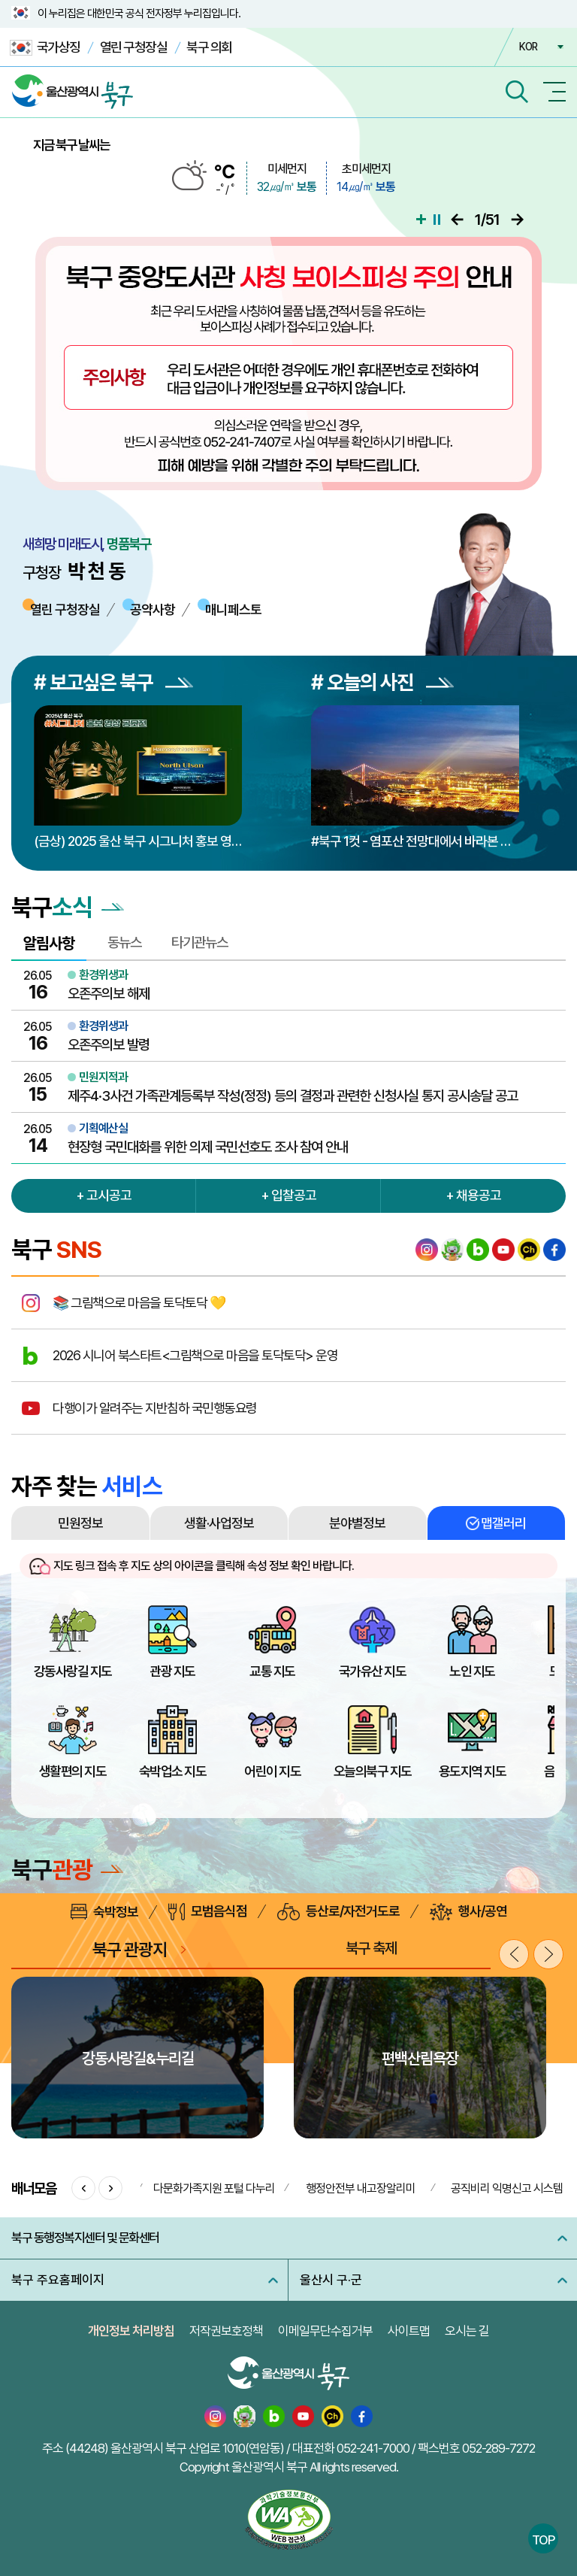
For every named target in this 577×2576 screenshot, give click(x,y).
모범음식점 (207, 1911)
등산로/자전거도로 (338, 1911)
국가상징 (45, 47)
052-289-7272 (498, 2448)
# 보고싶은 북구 (113, 682)
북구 (67, 1870)
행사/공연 (468, 1911)
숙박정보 (104, 1912)
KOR (528, 47)
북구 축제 (371, 1948)
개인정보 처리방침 (131, 2330)
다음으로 (517, 220)
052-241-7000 (373, 2448)
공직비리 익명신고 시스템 (507, 2188)
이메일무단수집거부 (325, 2330)
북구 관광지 (129, 1949)
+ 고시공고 (103, 1195)
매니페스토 (233, 609)
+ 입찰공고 (288, 1195)
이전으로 (457, 220)
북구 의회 (209, 47)
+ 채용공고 (473, 1195)
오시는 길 (467, 2330)
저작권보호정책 (226, 2330)
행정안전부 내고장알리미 (360, 2188)
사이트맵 (409, 2330)
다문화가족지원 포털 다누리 (214, 2188)
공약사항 (152, 609)
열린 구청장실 (134, 47)
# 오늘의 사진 (382, 682)
